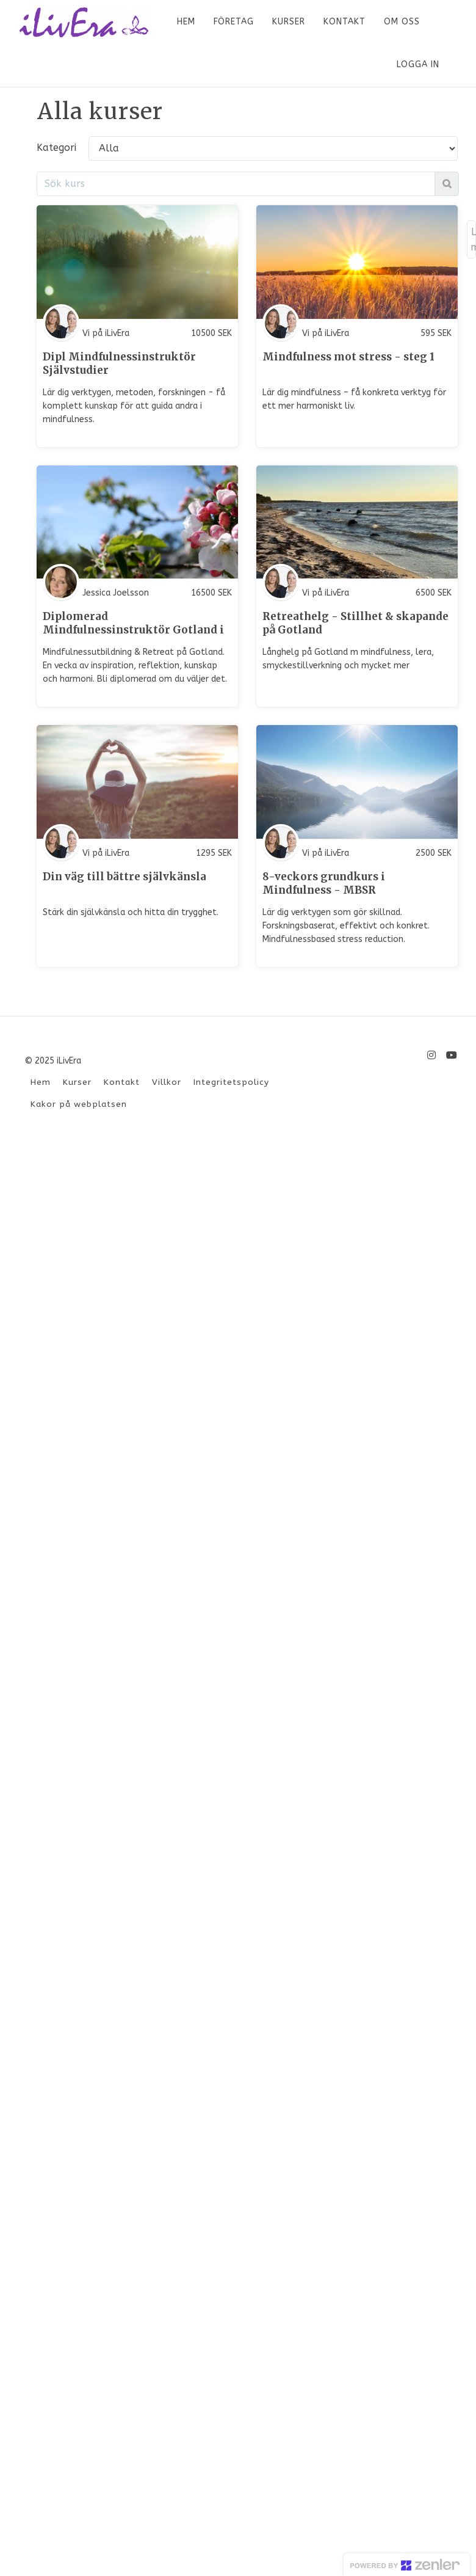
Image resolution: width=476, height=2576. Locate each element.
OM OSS (402, 21)
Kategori (56, 147)
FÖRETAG (234, 21)
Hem (41, 1082)
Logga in (418, 64)
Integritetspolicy (231, 1082)
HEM (186, 21)
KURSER (288, 21)
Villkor (166, 1082)
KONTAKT (344, 21)
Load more (473, 239)
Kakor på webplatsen (79, 1104)
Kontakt (122, 1082)
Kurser (77, 1082)
